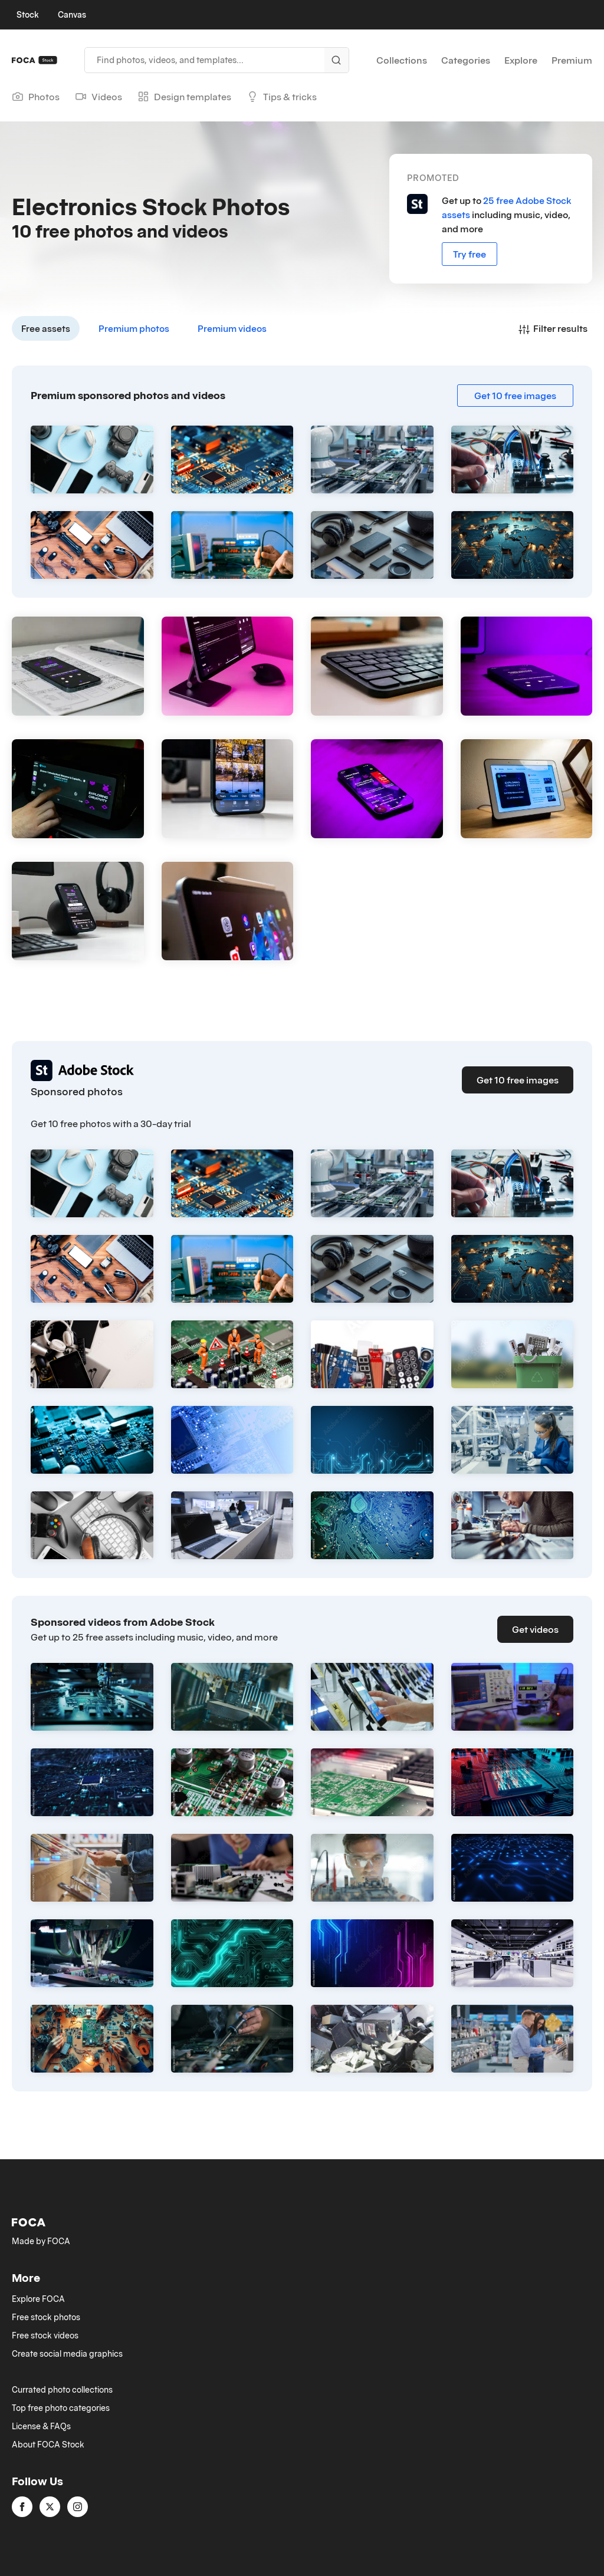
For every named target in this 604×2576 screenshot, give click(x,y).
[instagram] (77, 2506)
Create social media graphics (67, 2353)
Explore (520, 60)
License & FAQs (41, 2426)
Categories (465, 60)
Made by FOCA (41, 2241)
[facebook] (22, 2506)
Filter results (552, 328)
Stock (28, 14)
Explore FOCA (38, 2299)
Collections (401, 60)
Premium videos (232, 328)
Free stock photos (46, 2317)
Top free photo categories (61, 2408)
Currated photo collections (62, 2389)
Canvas (72, 14)
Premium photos (134, 328)
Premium (572, 60)
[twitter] (50, 2506)
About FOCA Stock (48, 2444)
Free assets (45, 328)
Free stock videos (45, 2335)
